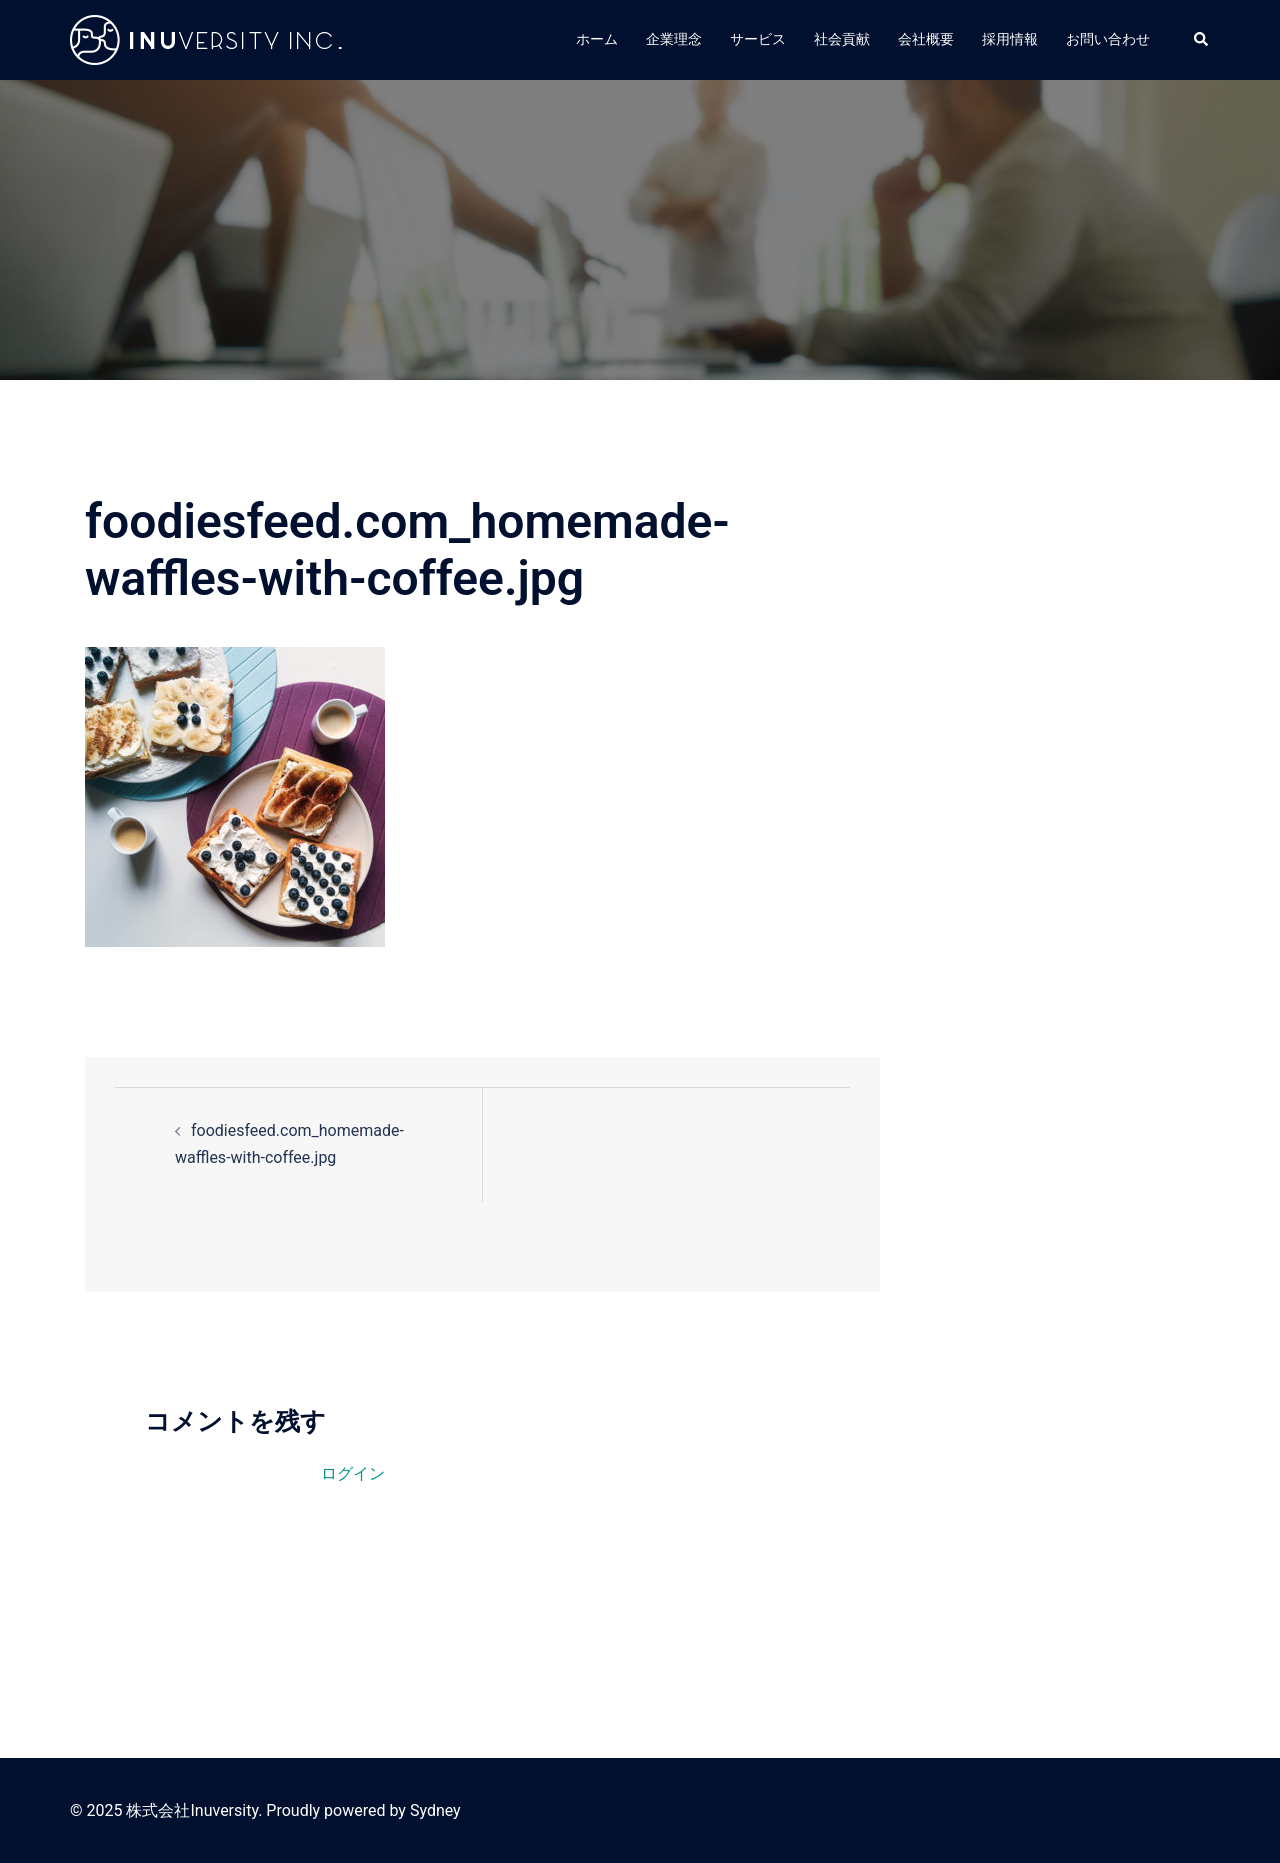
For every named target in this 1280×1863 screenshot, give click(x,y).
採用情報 (1010, 39)
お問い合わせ (1108, 39)
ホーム (597, 39)
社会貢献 (842, 39)
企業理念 (674, 39)
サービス (758, 39)
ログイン (353, 1473)
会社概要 (926, 39)
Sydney (435, 1810)
